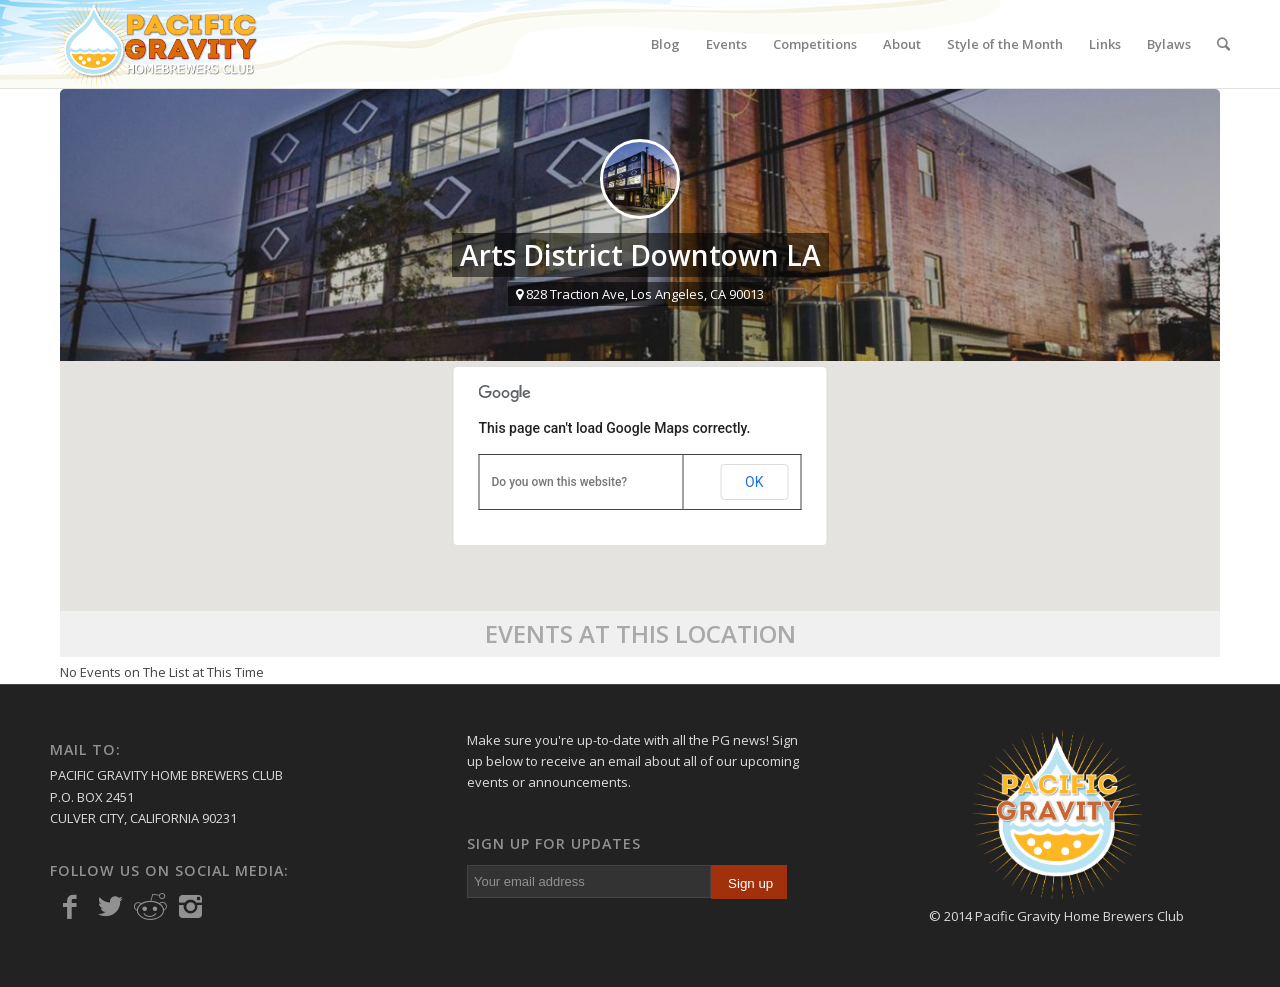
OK (754, 482)
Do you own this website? (560, 482)
